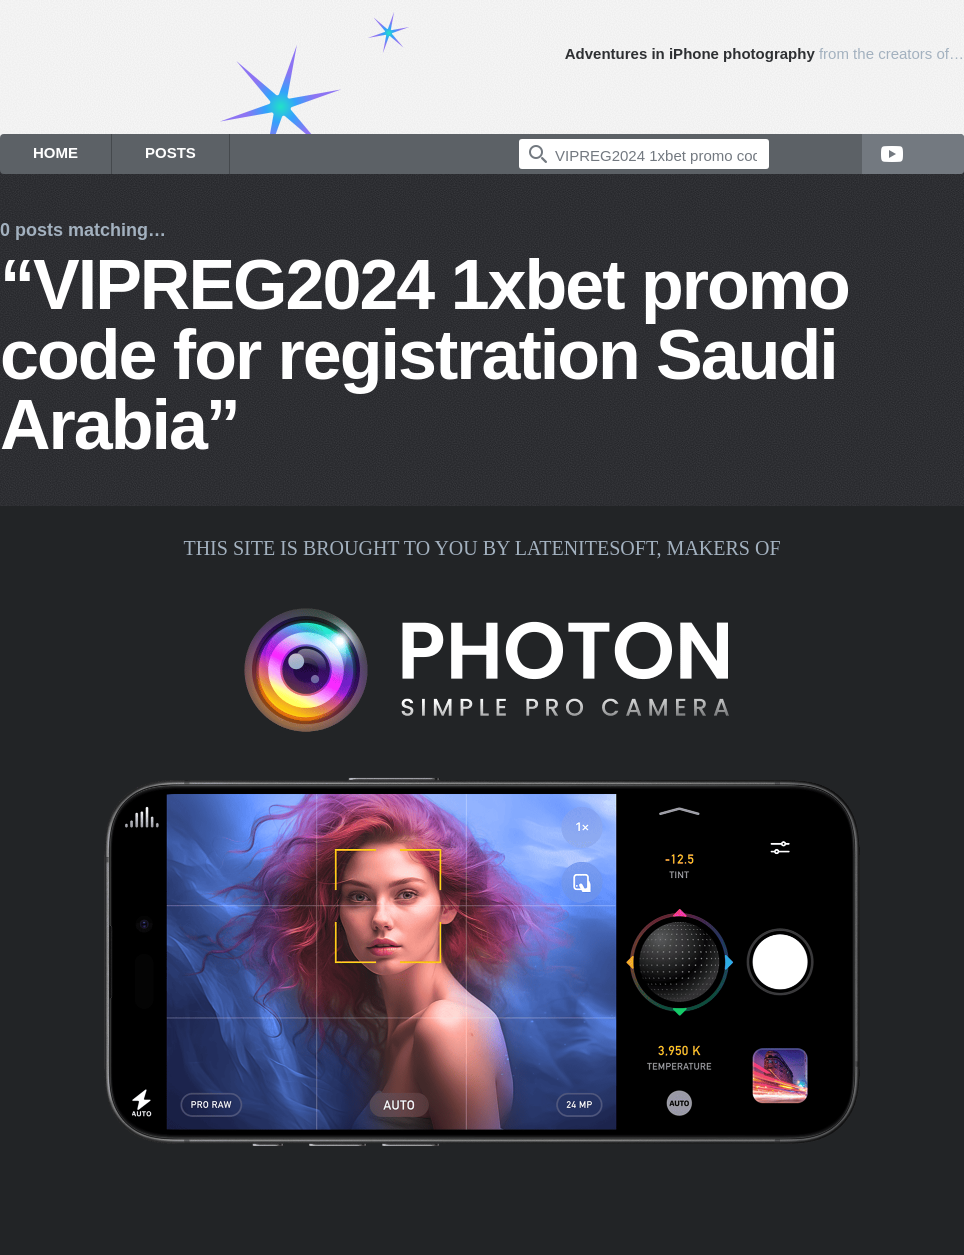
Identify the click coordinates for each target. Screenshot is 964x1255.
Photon (938, 83)
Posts (170, 152)
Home (55, 152)
